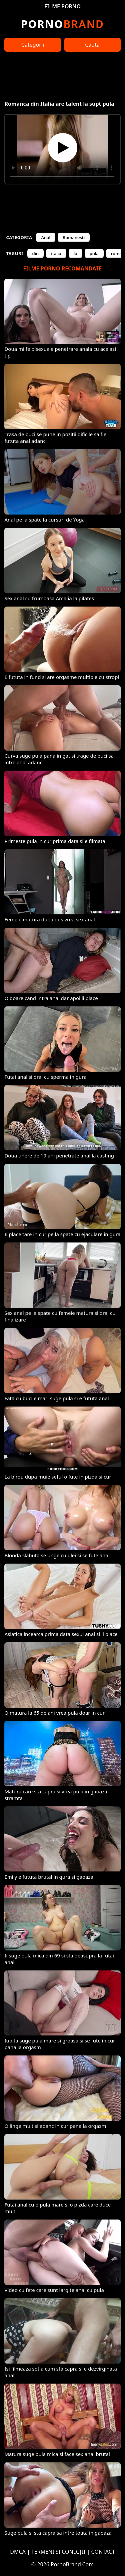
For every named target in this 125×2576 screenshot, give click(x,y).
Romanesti (74, 237)
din (35, 253)
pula (94, 253)
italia (56, 253)
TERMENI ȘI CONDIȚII (58, 2551)
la (75, 253)
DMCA (18, 2551)
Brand (62, 24)
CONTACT (103, 2551)
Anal (45, 237)
